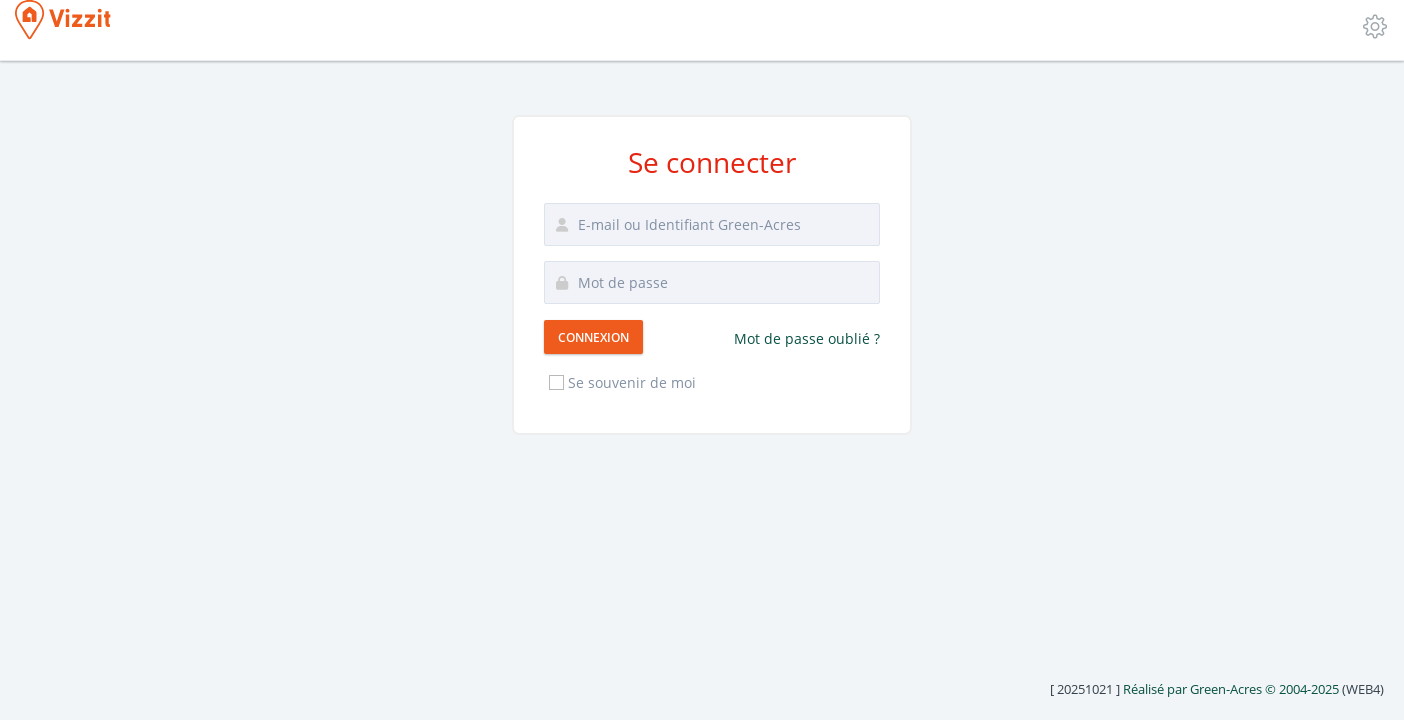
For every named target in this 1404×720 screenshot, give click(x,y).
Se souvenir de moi (621, 383)
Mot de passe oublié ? (807, 338)
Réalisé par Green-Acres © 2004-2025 (1231, 689)
